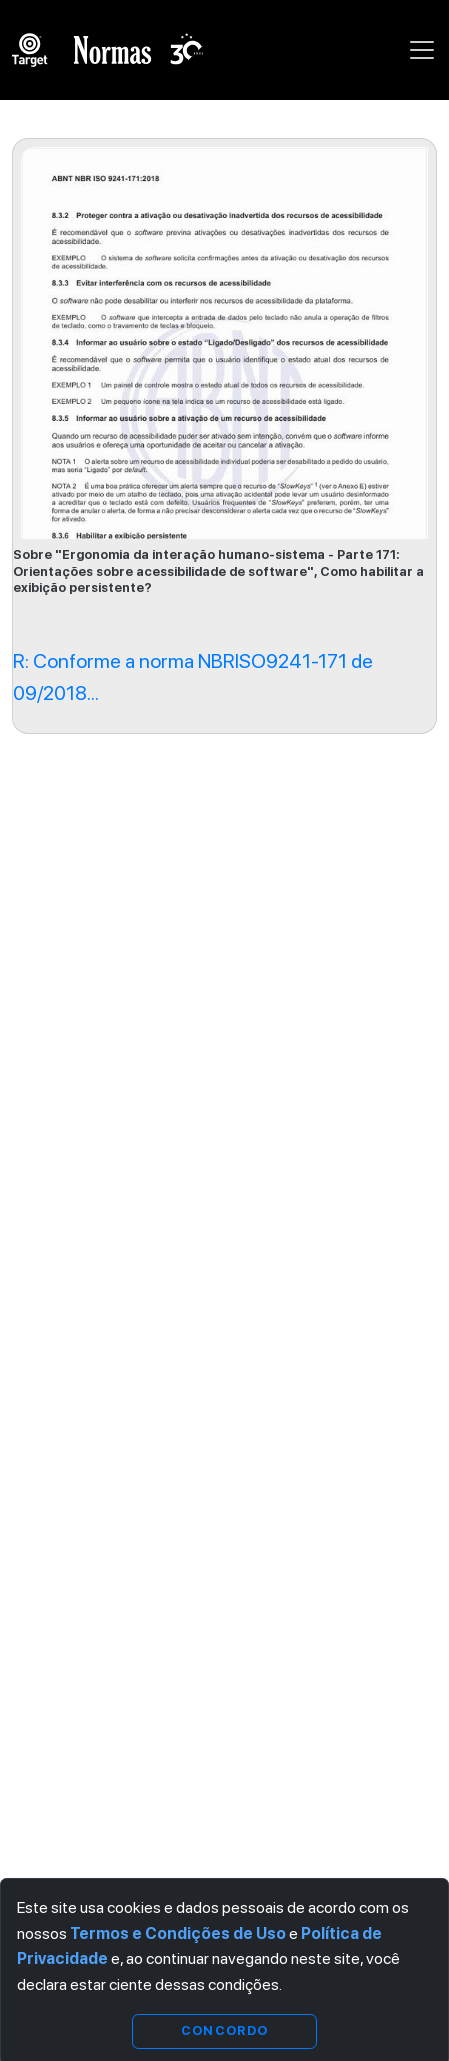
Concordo (224, 2030)
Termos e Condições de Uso (178, 1933)
